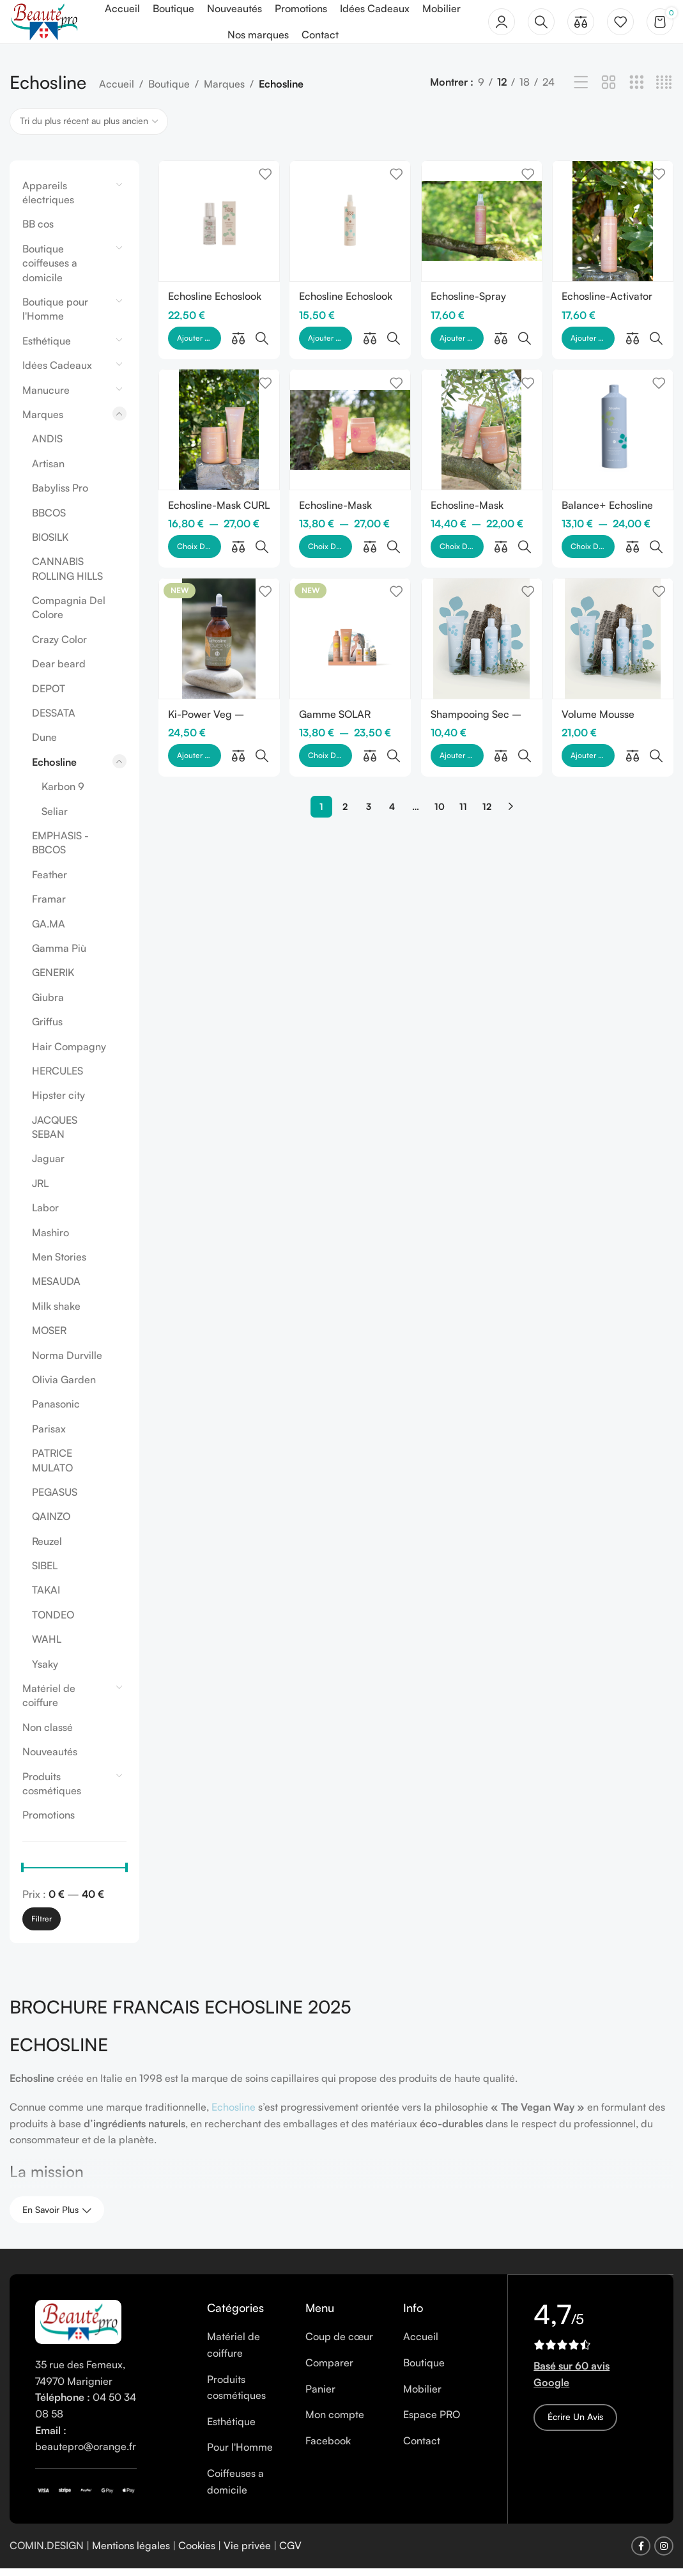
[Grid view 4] (664, 90)
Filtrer (41, 1926)
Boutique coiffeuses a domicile (49, 270)
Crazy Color (59, 646)
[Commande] (89, 128)
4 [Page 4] (392, 728)
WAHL (46, 1646)
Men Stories (59, 1264)
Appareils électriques (48, 199)
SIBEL (45, 1573)
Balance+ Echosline (609, 482)
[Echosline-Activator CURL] (614, 227)
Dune (44, 744)
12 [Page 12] (486, 728)
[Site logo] (50, 24)
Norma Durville (67, 1362)
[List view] (581, 90)
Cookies (196, 2553)
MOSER (49, 1337)
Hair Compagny (69, 1053)
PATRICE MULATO (52, 1467)
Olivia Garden (64, 1387)
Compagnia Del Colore (68, 614)
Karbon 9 (63, 794)
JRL (40, 1190)
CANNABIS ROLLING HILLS (67, 576)
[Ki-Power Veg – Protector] (218, 590)
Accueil (116, 90)
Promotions (48, 1822)
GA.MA (48, 930)
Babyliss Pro (60, 495)
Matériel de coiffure (48, 1702)
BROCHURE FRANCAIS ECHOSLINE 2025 (180, 2014)
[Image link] (78, 2328)
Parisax (49, 1435)
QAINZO (51, 1523)
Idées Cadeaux (57, 372)
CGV (290, 2553)
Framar (49, 906)
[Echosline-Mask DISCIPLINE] (350, 409)
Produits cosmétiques (51, 1790)
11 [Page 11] (463, 728)
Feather (49, 881)
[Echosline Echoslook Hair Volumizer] (350, 227)
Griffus (47, 1029)
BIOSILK (50, 544)
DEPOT (48, 695)
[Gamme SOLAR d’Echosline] (350, 590)
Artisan (48, 470)
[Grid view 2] (608, 90)
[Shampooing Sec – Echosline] (482, 590)
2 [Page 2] (345, 728)
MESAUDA (56, 1288)
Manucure (46, 397)
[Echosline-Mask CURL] (218, 409)
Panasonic (56, 1411)
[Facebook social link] (640, 2553)
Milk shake (56, 1313)
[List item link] (246, 2352)
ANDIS (47, 446)
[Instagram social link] (663, 2553)
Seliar (55, 818)
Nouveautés (49, 1759)
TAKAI (46, 1597)
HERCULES (57, 1077)
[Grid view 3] (636, 90)
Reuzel (47, 1548)
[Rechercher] (541, 25)
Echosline (54, 769)
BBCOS (49, 519)
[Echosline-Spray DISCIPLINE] (482, 227)
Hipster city (58, 1102)
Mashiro (50, 1239)
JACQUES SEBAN (54, 1134)
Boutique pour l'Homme (55, 316)
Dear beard (59, 671)
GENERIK (53, 980)
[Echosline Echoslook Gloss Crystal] (218, 227)
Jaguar (48, 1166)
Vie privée (247, 2553)
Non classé (47, 1734)
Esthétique (46, 347)
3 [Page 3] (368, 728)
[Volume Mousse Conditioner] (614, 590)
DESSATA (53, 720)
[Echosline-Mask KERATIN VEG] (482, 409)
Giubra (48, 1004)
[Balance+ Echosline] (614, 409)
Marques (224, 90)
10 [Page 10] (439, 728)
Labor (45, 1215)
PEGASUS (54, 1499)
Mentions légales (131, 2553)
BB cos (38, 231)
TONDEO (53, 1621)
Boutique (169, 90)
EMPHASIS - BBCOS (60, 850)
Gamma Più (59, 955)
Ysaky (45, 1670)
